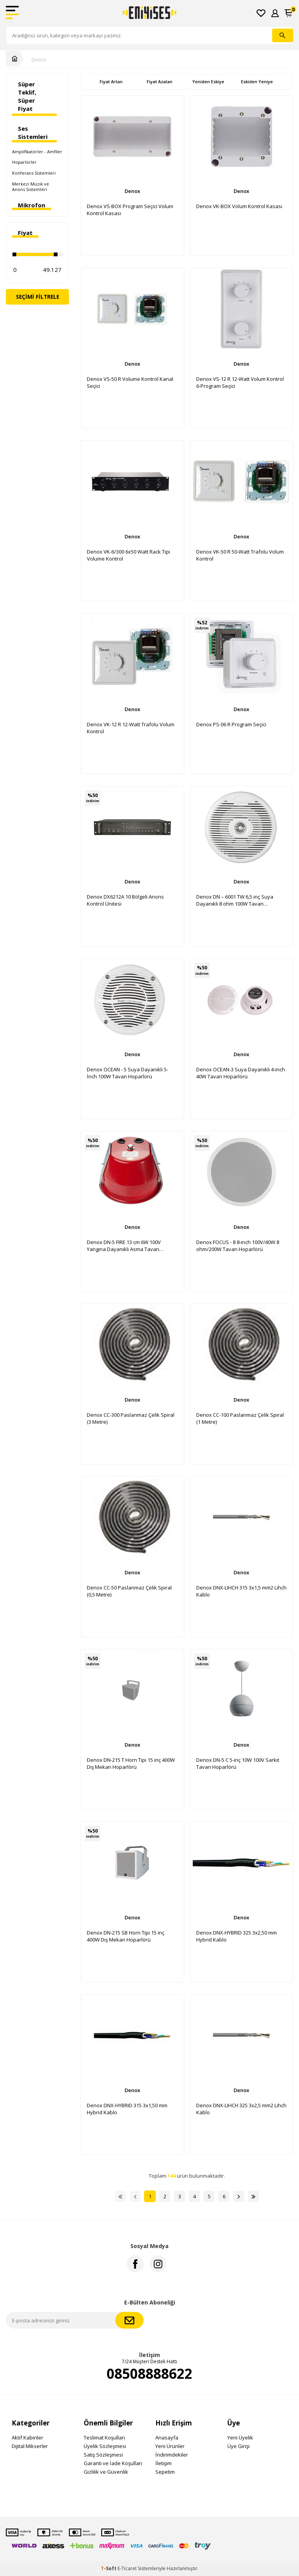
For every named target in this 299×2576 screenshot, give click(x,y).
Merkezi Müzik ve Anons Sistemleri (30, 187)
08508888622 (149, 2374)
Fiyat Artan (111, 81)
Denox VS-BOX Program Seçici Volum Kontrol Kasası (130, 210)
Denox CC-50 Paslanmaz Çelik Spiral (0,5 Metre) (129, 1591)
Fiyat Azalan (159, 81)
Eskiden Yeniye (257, 81)
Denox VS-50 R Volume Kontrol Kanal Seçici (130, 382)
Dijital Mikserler (30, 2446)
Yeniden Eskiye (208, 81)
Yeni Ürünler (170, 2446)
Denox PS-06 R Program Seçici (231, 724)
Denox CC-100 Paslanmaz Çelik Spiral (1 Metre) (240, 1418)
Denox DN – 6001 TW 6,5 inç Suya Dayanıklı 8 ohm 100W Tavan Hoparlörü (234, 900)
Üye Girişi (238, 2446)
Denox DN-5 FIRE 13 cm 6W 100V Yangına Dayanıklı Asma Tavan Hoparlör (124, 1246)
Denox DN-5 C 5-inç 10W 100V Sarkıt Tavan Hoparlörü (237, 1763)
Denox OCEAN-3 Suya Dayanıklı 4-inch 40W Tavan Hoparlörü (240, 1073)
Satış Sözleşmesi (103, 2454)
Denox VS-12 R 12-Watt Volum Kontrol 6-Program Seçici (240, 382)
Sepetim (165, 2471)
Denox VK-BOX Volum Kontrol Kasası (239, 206)
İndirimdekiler (171, 2454)
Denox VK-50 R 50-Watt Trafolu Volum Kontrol (240, 555)
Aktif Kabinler (27, 2437)
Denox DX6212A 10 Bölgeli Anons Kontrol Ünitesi (125, 900)
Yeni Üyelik (240, 2437)
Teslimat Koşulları (104, 2437)
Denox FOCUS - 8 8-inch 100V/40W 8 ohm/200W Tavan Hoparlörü (237, 1246)
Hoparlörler (24, 162)
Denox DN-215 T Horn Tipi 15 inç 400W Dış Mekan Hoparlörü (131, 1763)
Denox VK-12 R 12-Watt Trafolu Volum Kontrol (130, 728)
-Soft (109, 2568)
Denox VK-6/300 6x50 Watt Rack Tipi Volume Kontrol (128, 555)
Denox (39, 60)
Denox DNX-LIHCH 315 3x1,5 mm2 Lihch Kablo (241, 1591)
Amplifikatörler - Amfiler (37, 151)
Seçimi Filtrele (37, 296)
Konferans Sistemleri (34, 173)
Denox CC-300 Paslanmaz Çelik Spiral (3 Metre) (130, 1418)
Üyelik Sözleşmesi (105, 2446)
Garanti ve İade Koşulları (113, 2463)
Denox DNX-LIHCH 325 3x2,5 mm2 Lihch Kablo (241, 2109)
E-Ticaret (127, 2568)
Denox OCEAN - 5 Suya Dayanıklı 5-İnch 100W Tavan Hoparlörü (127, 1073)
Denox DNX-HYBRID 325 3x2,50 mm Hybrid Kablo (236, 1936)
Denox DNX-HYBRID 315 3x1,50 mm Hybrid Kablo (127, 2109)
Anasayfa (166, 2437)
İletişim (163, 2463)
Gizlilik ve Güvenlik (106, 2471)
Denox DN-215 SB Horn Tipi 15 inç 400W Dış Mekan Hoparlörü (125, 1936)
